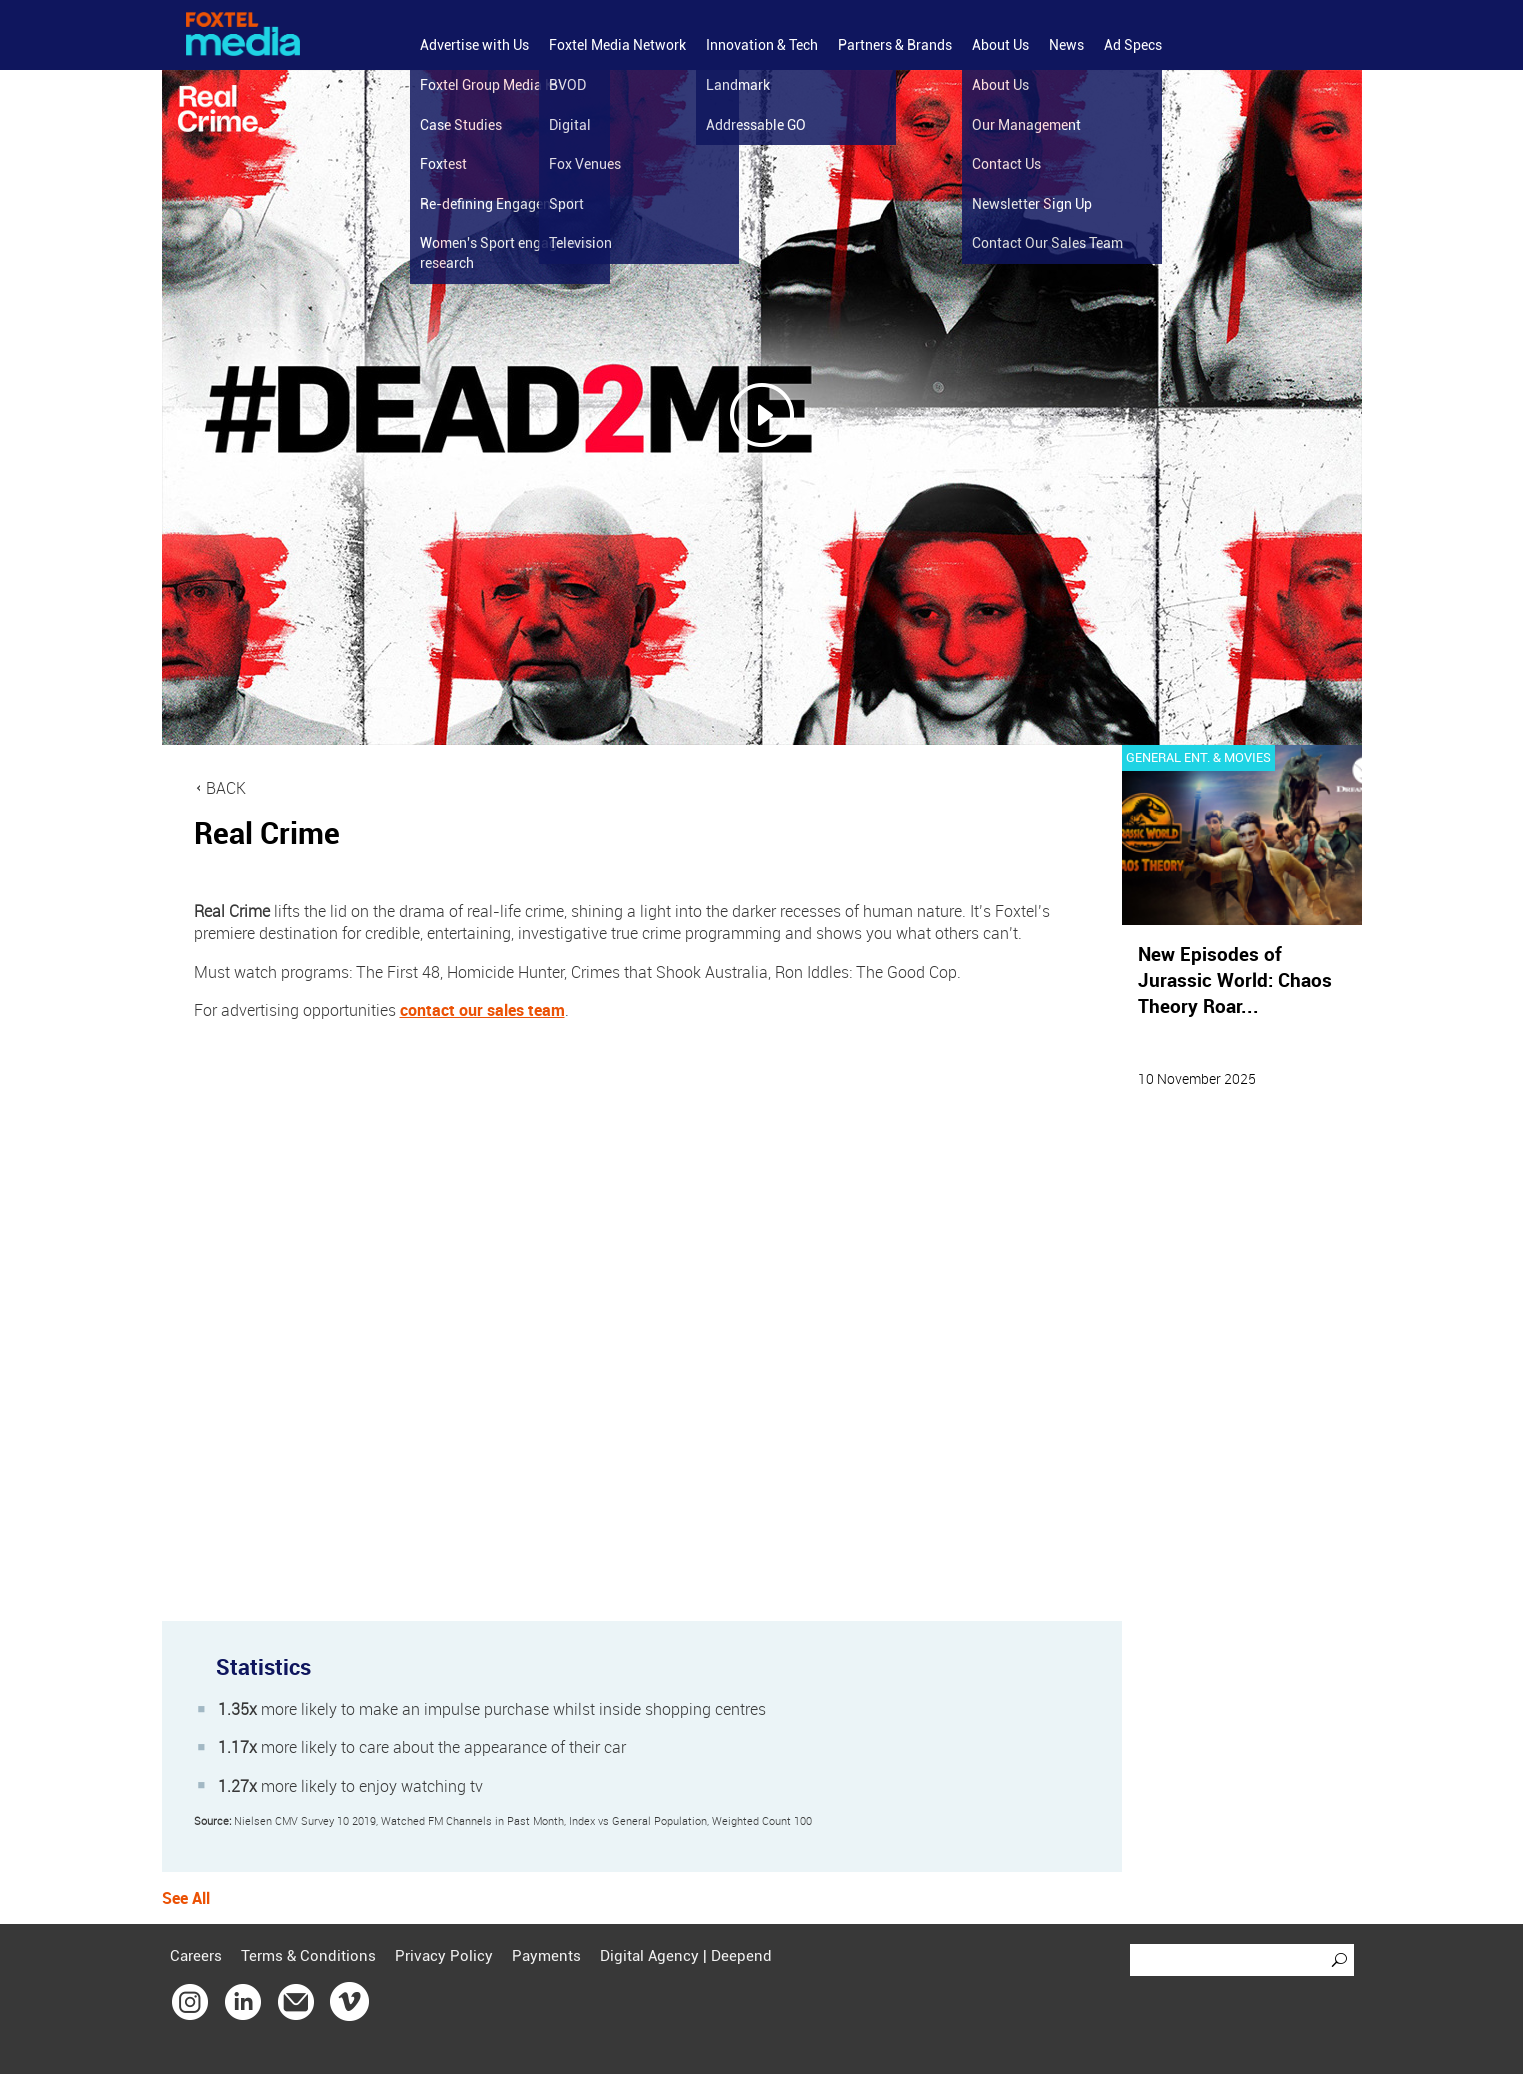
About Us (1000, 45)
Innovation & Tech (762, 45)
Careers (196, 1956)
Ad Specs (1133, 45)
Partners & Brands (895, 45)
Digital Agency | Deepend (686, 1956)
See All (186, 1898)
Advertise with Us (474, 45)
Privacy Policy (444, 1956)
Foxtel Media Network (617, 45)
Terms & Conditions (308, 1956)
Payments (546, 1956)
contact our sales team (482, 1010)
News (1066, 45)
